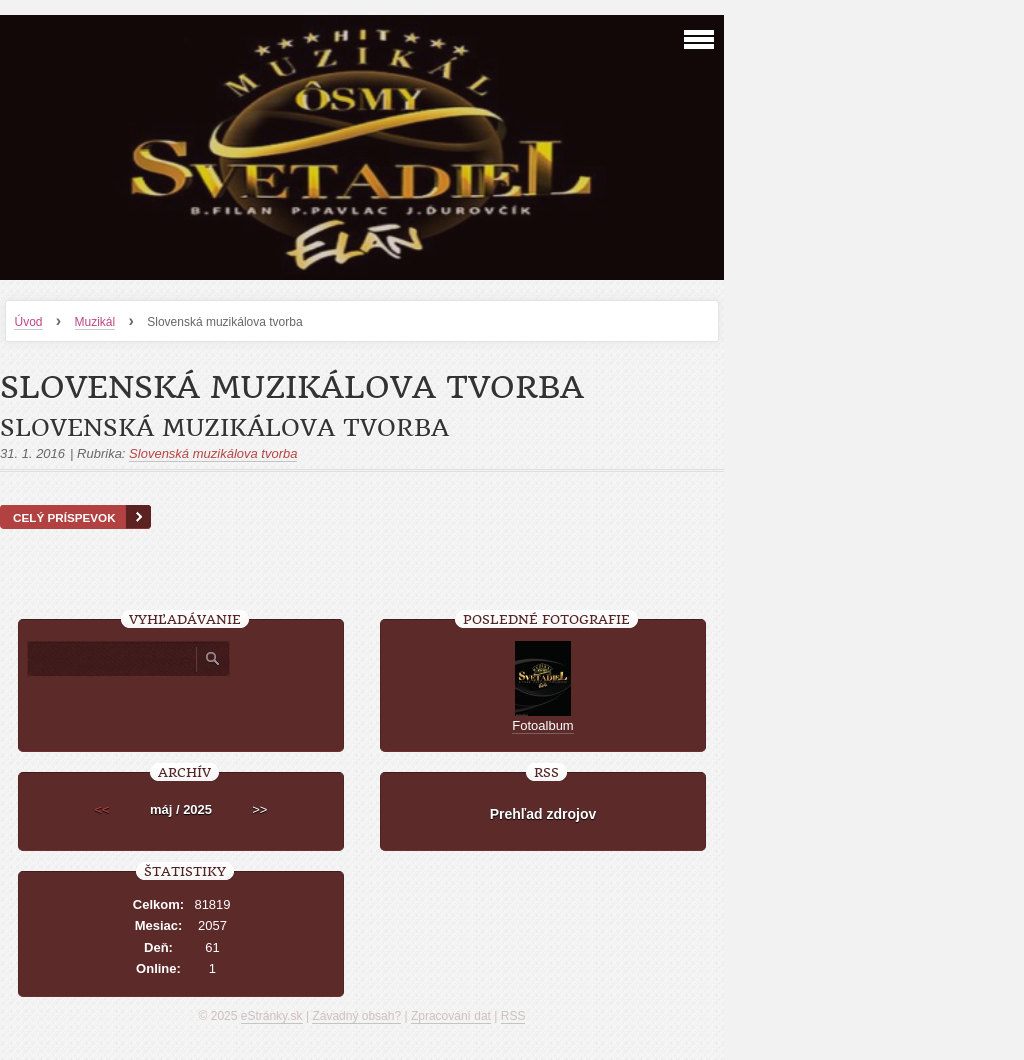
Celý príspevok (64, 517)
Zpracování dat (451, 1016)
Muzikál (95, 322)
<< (102, 809)
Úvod (28, 322)
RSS (513, 1016)
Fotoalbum (542, 725)
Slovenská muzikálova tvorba (224, 428)
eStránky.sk (272, 1016)
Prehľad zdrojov (543, 814)
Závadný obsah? (356, 1016)
